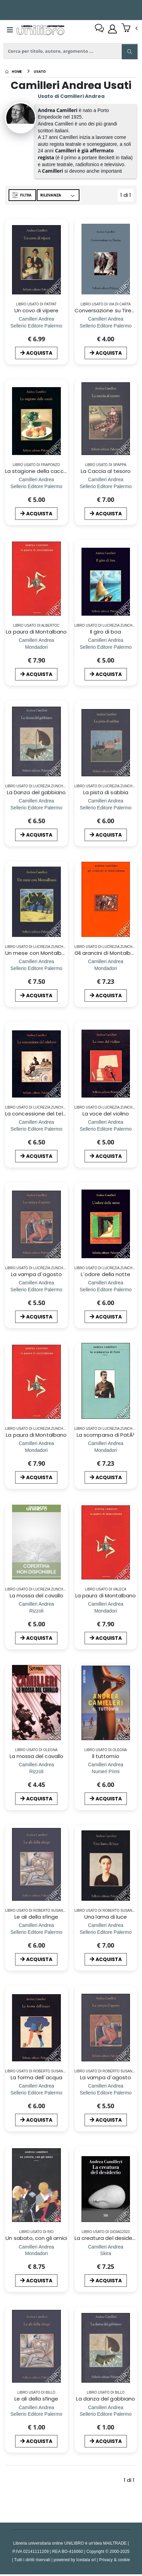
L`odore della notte (105, 1273)
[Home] (13, 71)
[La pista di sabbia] (106, 807)
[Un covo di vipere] (36, 325)
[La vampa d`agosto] (36, 1289)
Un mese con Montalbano (38, 952)
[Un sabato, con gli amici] (36, 2252)
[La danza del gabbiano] (106, 2413)
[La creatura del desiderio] (105, 2252)
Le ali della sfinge (36, 1916)
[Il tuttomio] (105, 1771)
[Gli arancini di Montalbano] (105, 968)
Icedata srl (86, 2559)
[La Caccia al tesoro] (106, 486)
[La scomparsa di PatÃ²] (105, 1449)
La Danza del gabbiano (36, 792)
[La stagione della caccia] (36, 486)
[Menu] (10, 30)
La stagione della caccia (36, 471)
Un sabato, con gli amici (36, 2237)
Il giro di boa (105, 631)
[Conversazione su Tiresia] (106, 325)
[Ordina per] (58, 195)
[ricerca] (71, 51)
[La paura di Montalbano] (36, 647)
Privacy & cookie (114, 2559)
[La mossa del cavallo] (36, 1610)
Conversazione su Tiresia (107, 310)
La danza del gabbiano (105, 2398)
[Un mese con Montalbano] (36, 968)
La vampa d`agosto (36, 1273)
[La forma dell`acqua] (36, 2092)
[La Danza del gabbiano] (36, 807)
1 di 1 (127, 196)
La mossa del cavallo (37, 1595)
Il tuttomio (105, 1755)
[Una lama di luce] (106, 1931)
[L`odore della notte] (106, 1289)
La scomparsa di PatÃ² (106, 1434)
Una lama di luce (105, 1916)
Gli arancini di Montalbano (108, 952)
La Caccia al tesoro (106, 471)
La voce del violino (106, 1113)
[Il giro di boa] (106, 647)
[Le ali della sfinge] (36, 1931)
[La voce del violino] (106, 1128)
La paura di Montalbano (36, 631)
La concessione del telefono (41, 1113)
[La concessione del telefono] (36, 1128)
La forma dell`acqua (36, 2076)
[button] (129, 28)
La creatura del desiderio (107, 2237)
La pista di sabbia (105, 792)
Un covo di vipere (36, 310)
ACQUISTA (36, 353)
